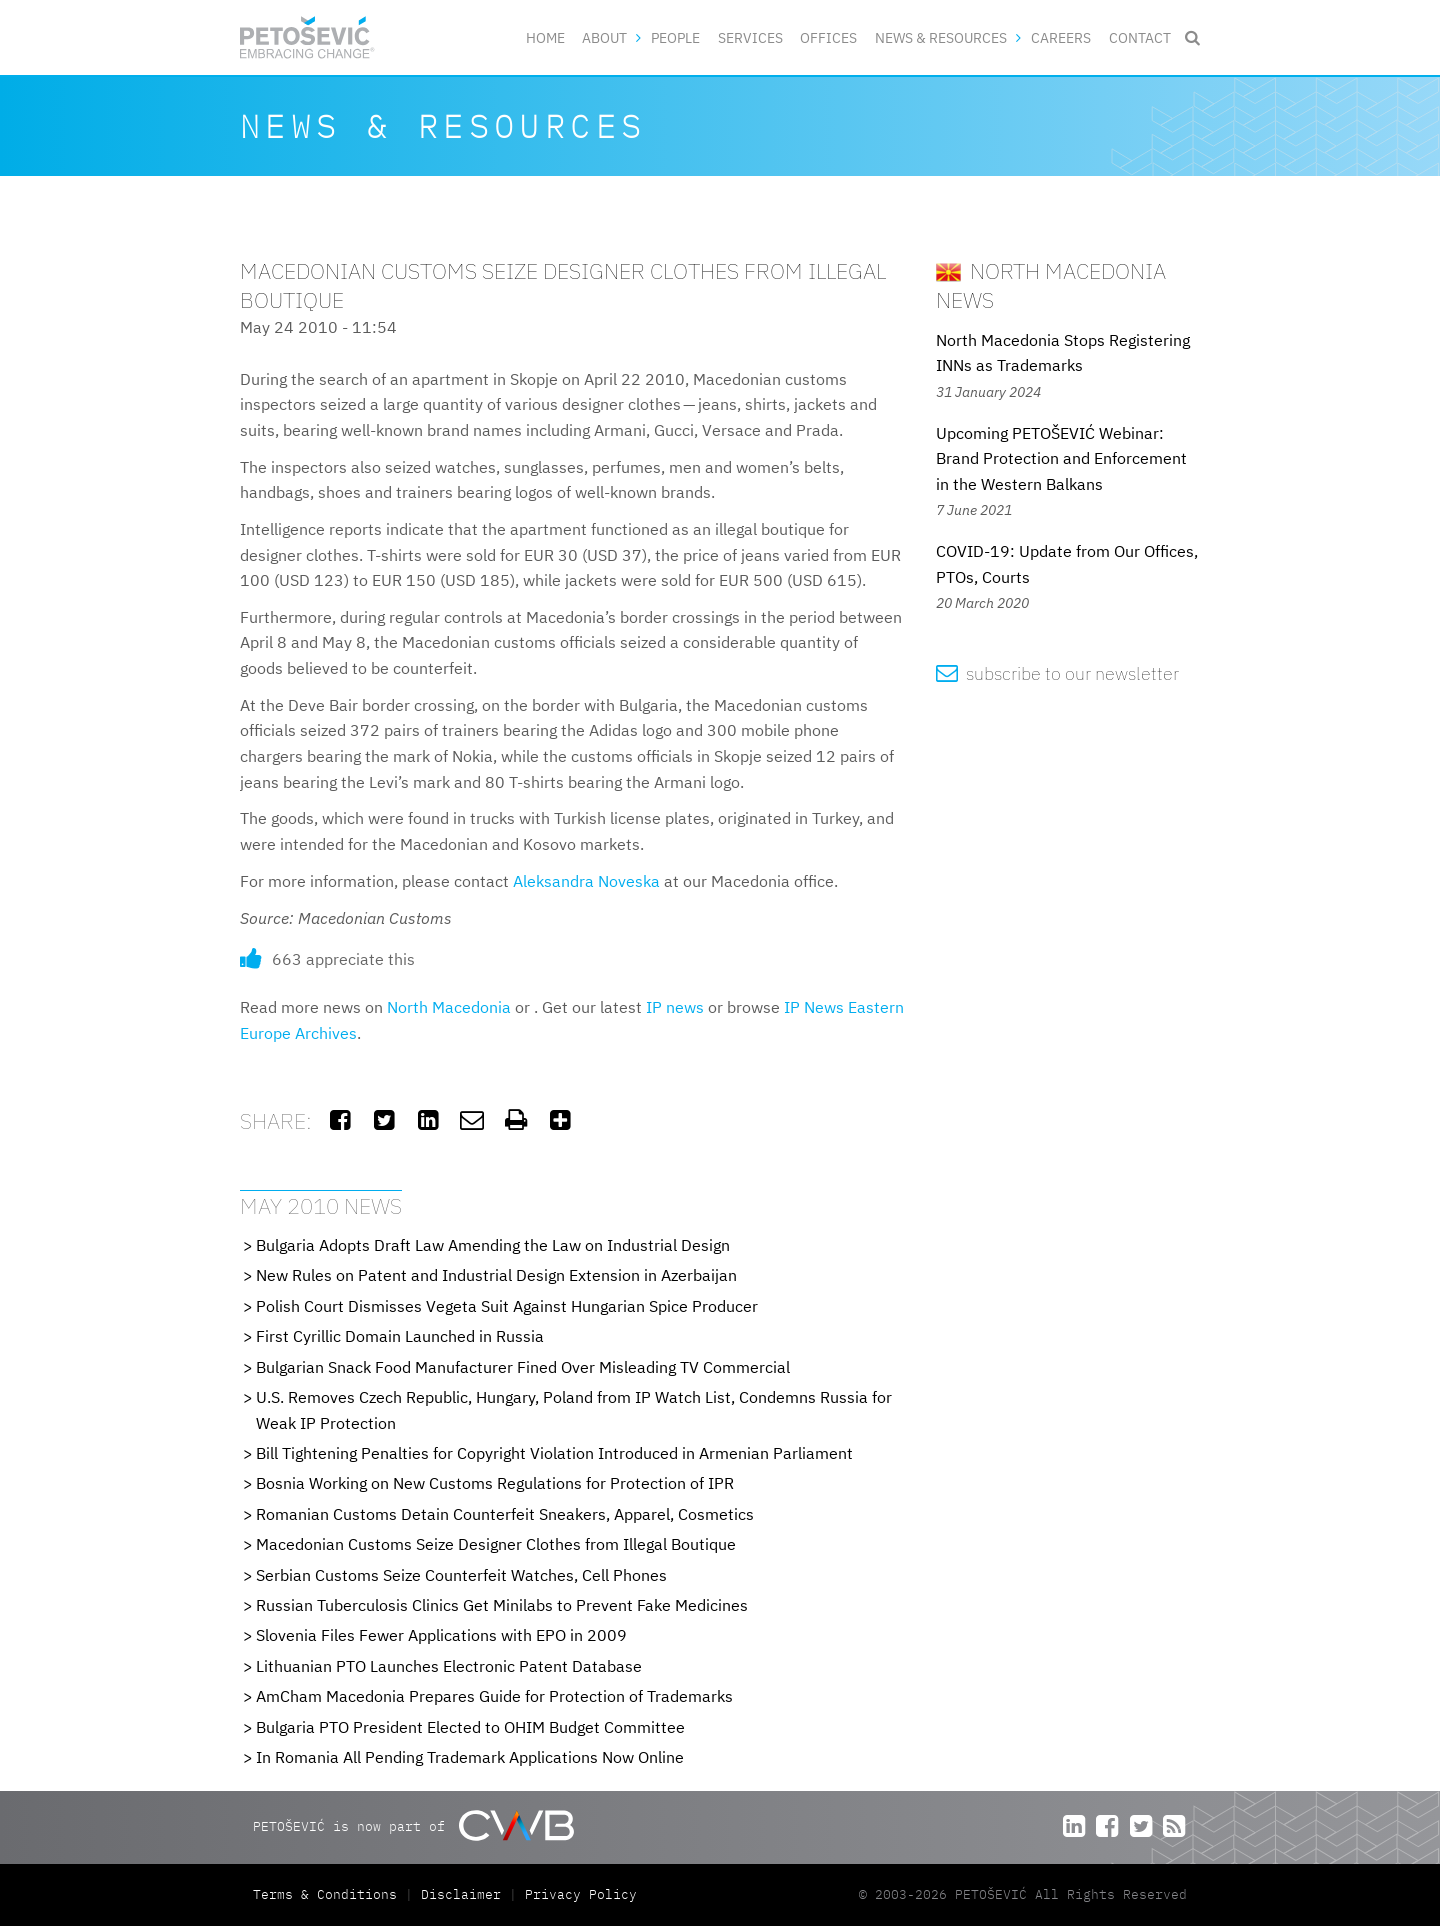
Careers (1061, 37)
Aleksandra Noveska (586, 881)
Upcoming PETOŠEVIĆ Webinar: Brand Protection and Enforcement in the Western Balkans (1061, 458)
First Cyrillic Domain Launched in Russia (400, 1336)
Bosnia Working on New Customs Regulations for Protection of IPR (495, 1483)
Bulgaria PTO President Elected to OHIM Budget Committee (470, 1727)
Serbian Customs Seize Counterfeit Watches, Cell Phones (461, 1575)
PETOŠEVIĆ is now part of (413, 1825)
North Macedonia (449, 1007)
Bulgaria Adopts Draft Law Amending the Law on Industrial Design (493, 1245)
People (675, 37)
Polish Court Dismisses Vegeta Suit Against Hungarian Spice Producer (507, 1306)
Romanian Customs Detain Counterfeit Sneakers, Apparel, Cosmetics (505, 1514)
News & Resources (941, 37)
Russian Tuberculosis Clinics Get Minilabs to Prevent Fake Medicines (502, 1605)
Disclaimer (461, 1894)
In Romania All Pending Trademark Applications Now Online (470, 1757)
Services (750, 37)
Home (545, 37)
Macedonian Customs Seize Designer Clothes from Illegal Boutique (496, 1544)
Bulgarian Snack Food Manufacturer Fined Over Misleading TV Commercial (523, 1367)
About (604, 37)
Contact (1140, 37)
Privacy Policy (581, 1894)
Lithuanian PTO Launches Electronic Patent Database (449, 1666)
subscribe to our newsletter (1057, 673)
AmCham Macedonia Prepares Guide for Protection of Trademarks (494, 1696)
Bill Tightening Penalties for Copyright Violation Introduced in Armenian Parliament (554, 1453)
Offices (828, 37)
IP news (675, 1007)
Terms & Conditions (329, 1894)
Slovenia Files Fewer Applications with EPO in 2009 (441, 1635)
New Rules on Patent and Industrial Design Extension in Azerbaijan (496, 1275)
